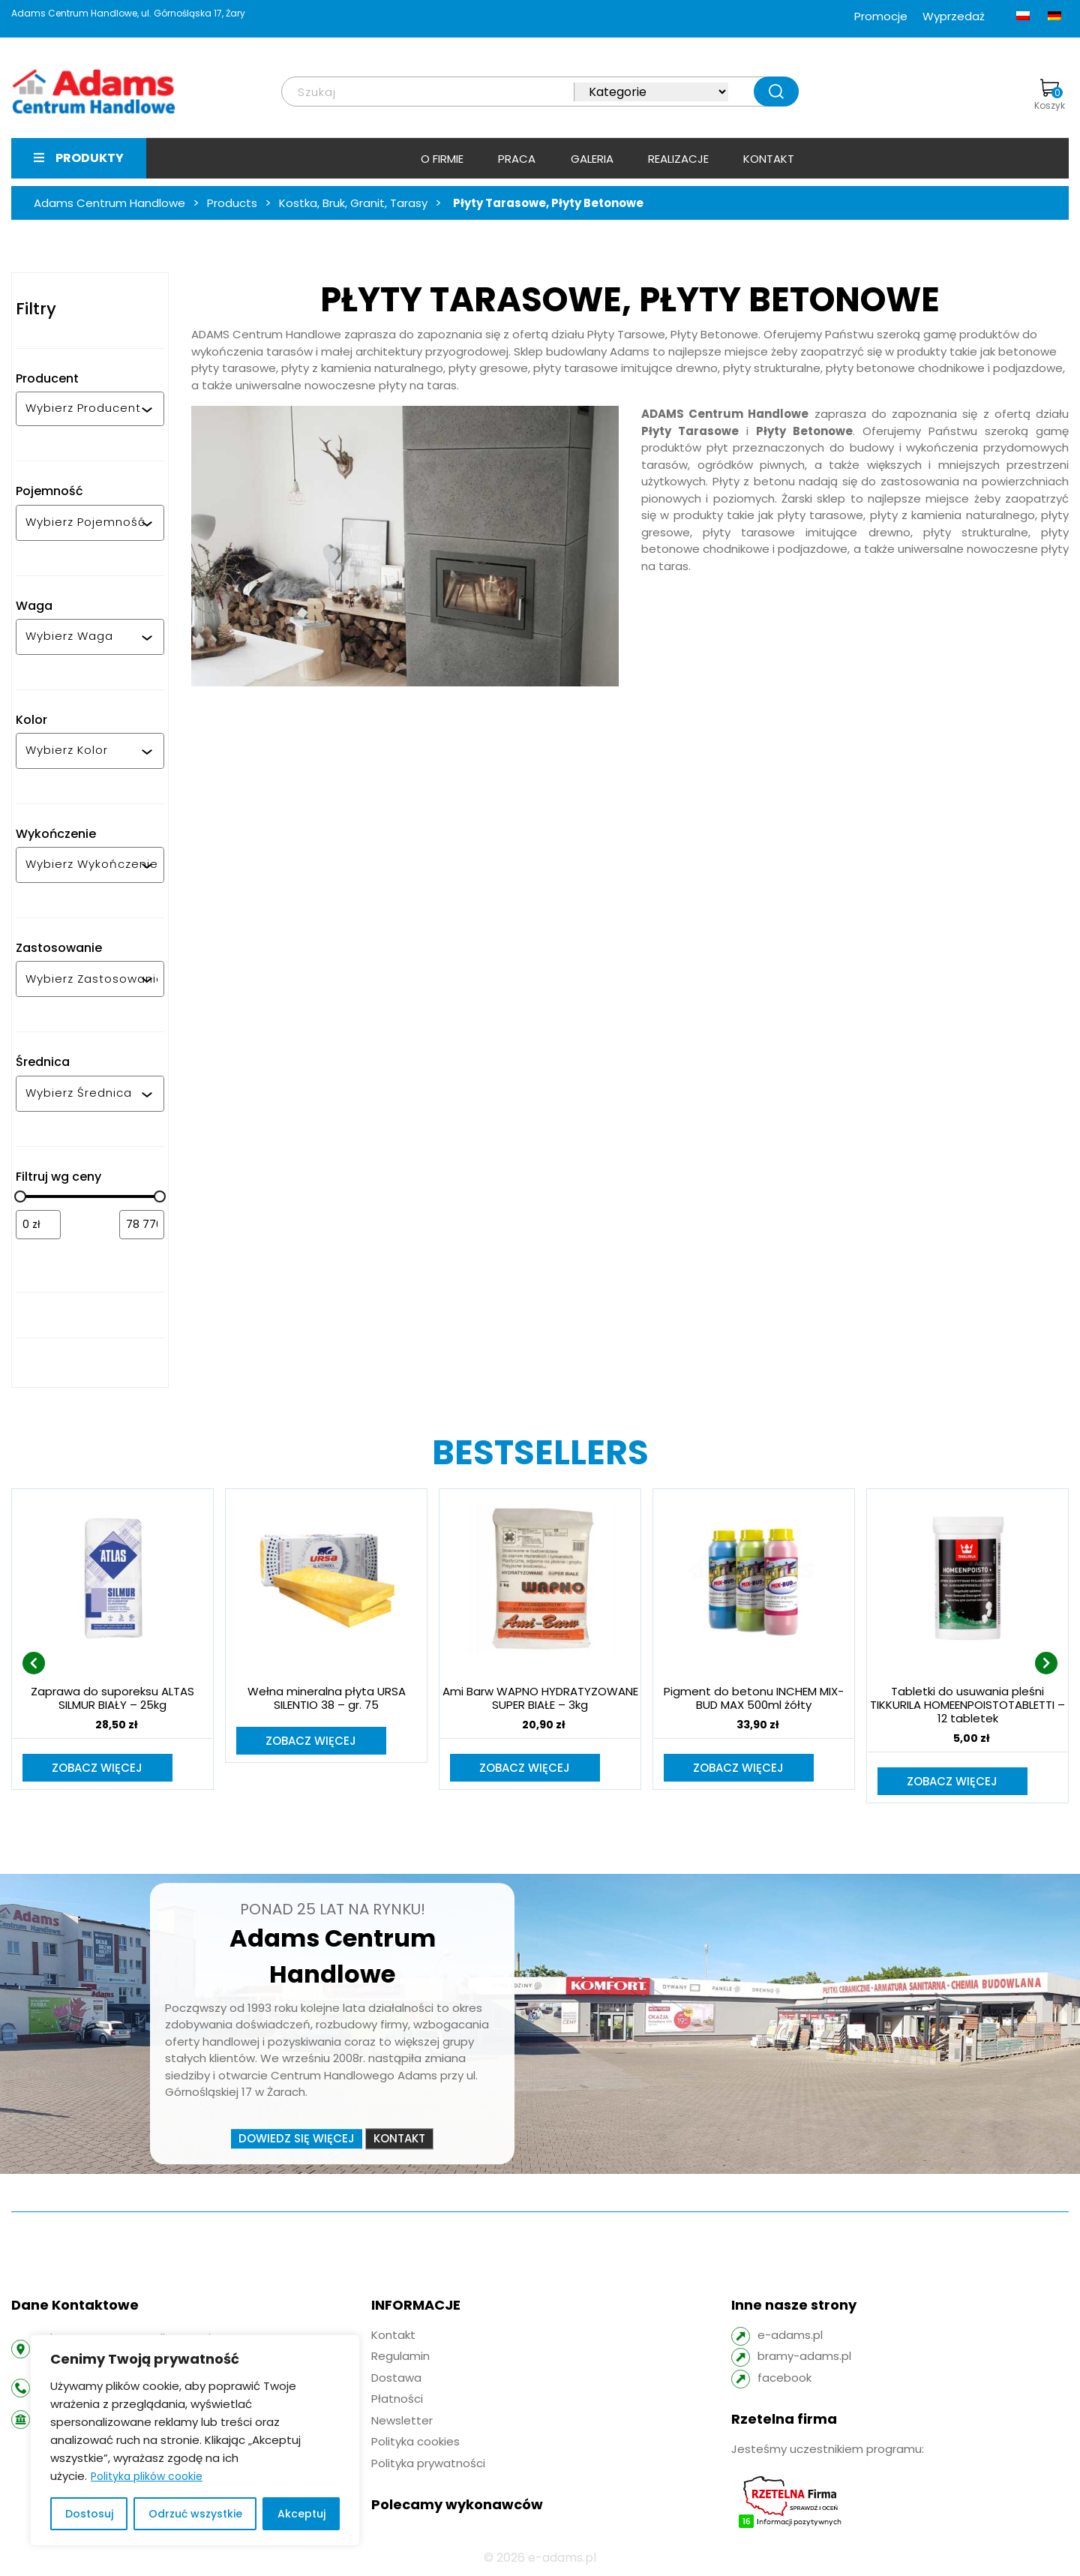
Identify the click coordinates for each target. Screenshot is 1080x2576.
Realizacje (678, 159)
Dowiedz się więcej (296, 2140)
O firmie (442, 159)
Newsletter (402, 2422)
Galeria (592, 159)
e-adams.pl (790, 2336)
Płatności (397, 2400)
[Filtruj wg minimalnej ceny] (38, 1224)
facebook (785, 2379)
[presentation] (34, 1664)
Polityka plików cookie (146, 2476)
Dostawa (396, 2379)
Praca (517, 159)
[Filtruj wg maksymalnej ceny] (141, 1224)
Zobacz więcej (97, 1768)
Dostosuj (89, 2513)
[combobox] (83, 409)
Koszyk (1049, 95)
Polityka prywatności (428, 2464)
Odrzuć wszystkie (195, 2513)
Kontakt (768, 159)
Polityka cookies (415, 2443)
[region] (195, 2440)
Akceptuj (302, 2513)
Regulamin (400, 2357)
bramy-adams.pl (804, 2357)
